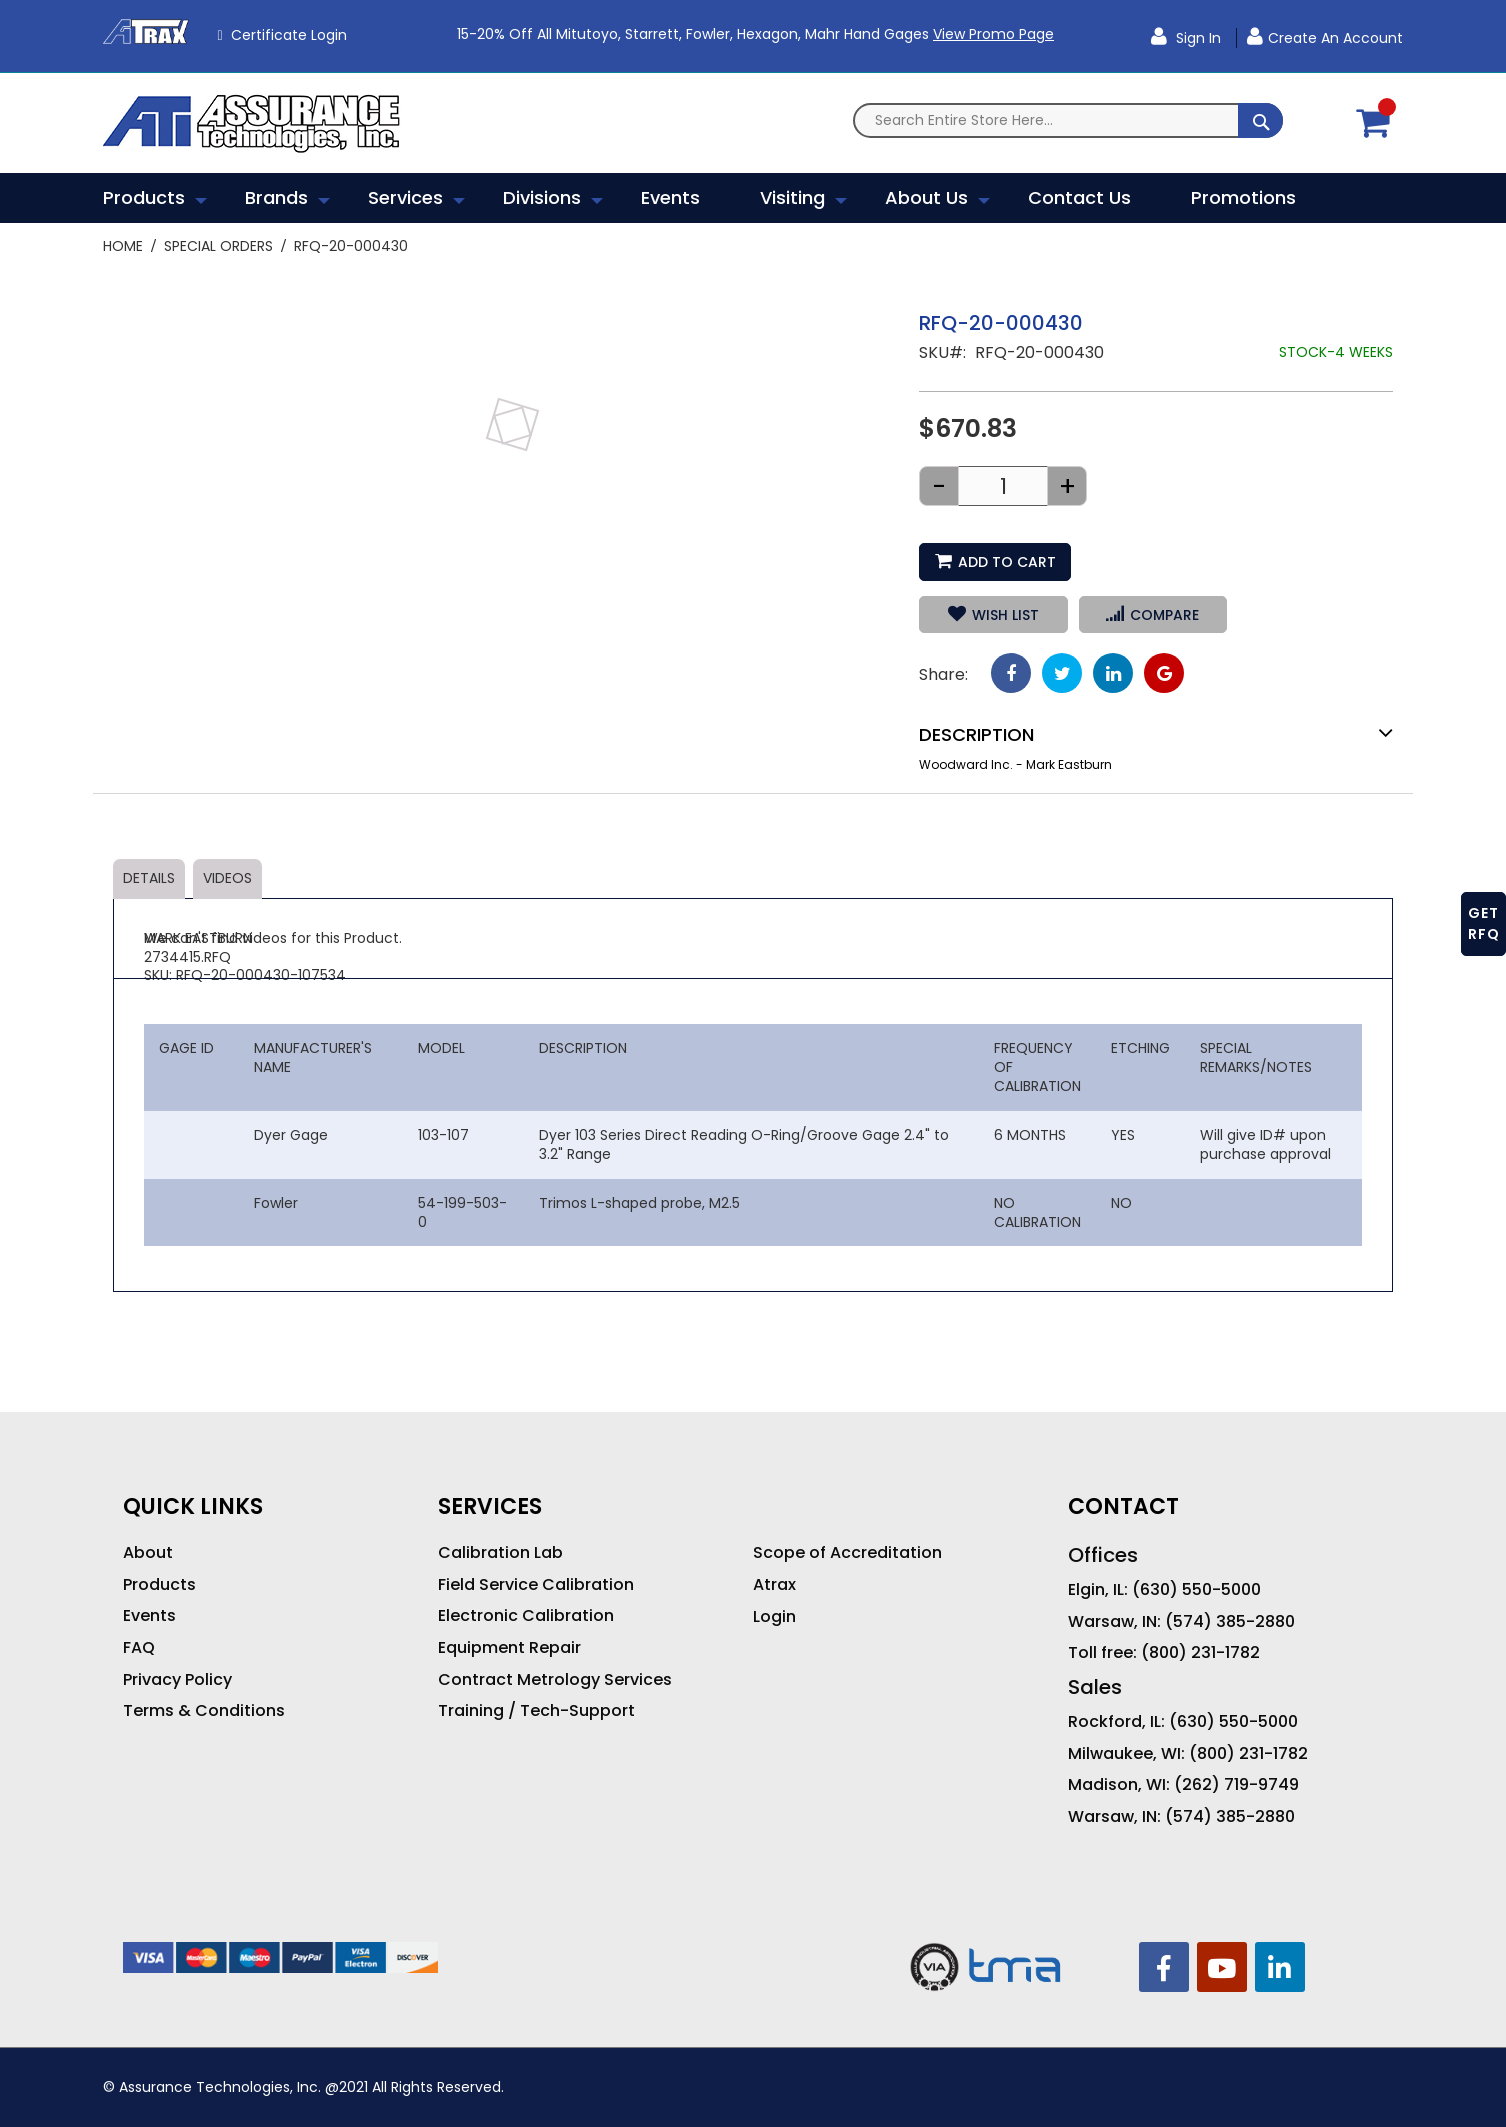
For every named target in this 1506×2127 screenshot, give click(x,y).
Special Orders (218, 246)
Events (149, 1616)
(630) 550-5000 (1196, 1590)
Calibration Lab (500, 1553)
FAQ (139, 1648)
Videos (227, 878)
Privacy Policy (177, 1680)
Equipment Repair (509, 1648)
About (148, 1553)
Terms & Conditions (204, 1711)
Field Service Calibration (536, 1585)
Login (774, 1617)
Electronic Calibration (526, 1616)
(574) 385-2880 (1230, 1622)
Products (159, 1585)
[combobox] (1068, 120)
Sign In (1196, 38)
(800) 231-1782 (1200, 1653)
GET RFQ (1484, 923)
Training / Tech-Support (536, 1711)
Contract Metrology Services (555, 1680)
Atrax (774, 1585)
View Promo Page (993, 34)
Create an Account (1335, 38)
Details (149, 878)
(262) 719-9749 (1236, 1785)
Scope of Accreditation (847, 1553)
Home (123, 246)
